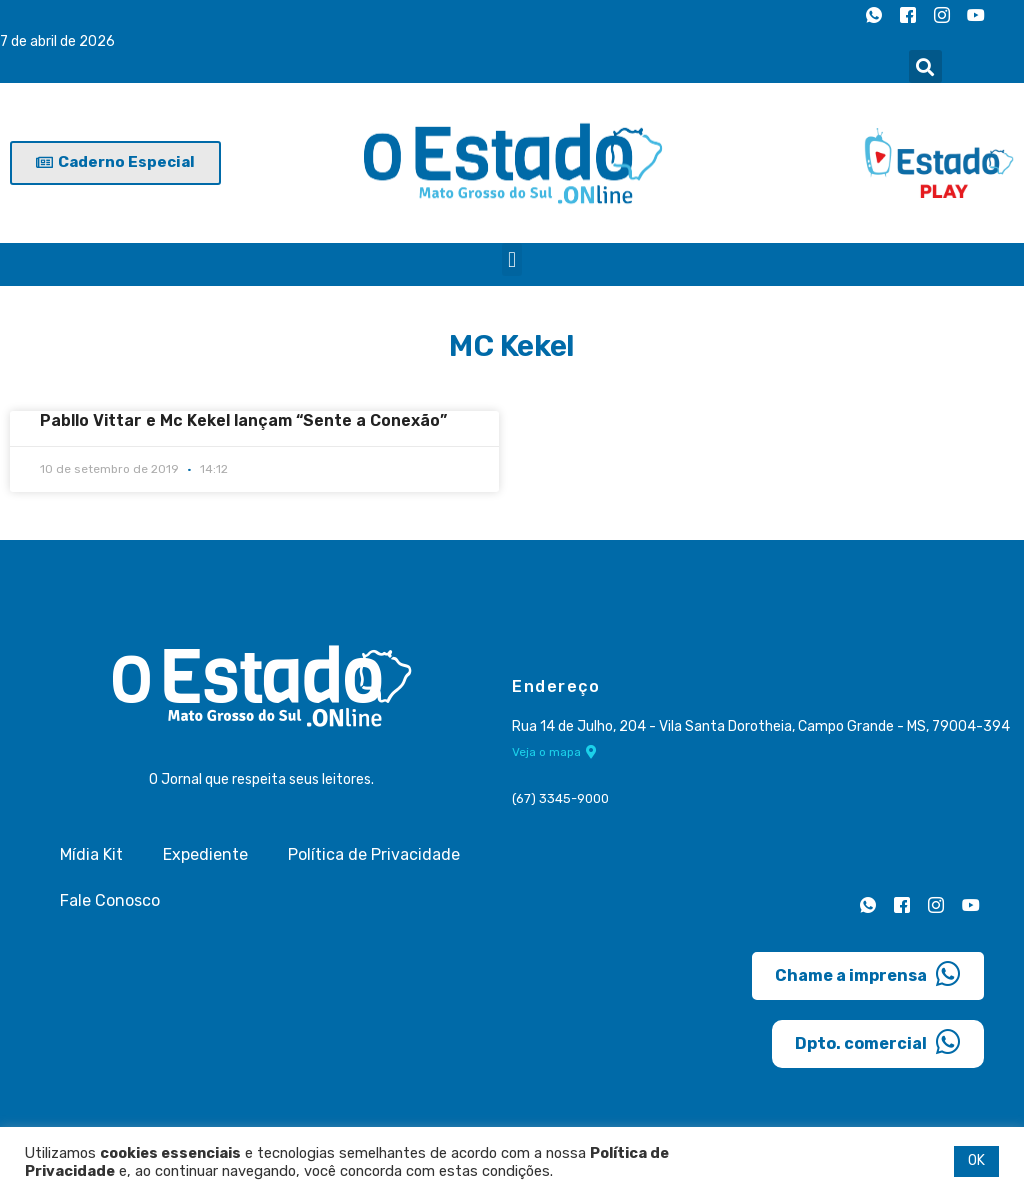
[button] (925, 66)
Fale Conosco (110, 900)
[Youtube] (976, 15)
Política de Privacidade (374, 854)
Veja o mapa (554, 752)
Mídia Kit (91, 854)
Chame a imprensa (868, 974)
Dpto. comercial (878, 1042)
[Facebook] (908, 15)
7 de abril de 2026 (57, 41)
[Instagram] (942, 15)
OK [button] (976, 1160)
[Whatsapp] (874, 15)
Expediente (205, 854)
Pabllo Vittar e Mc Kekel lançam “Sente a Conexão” (243, 420)
